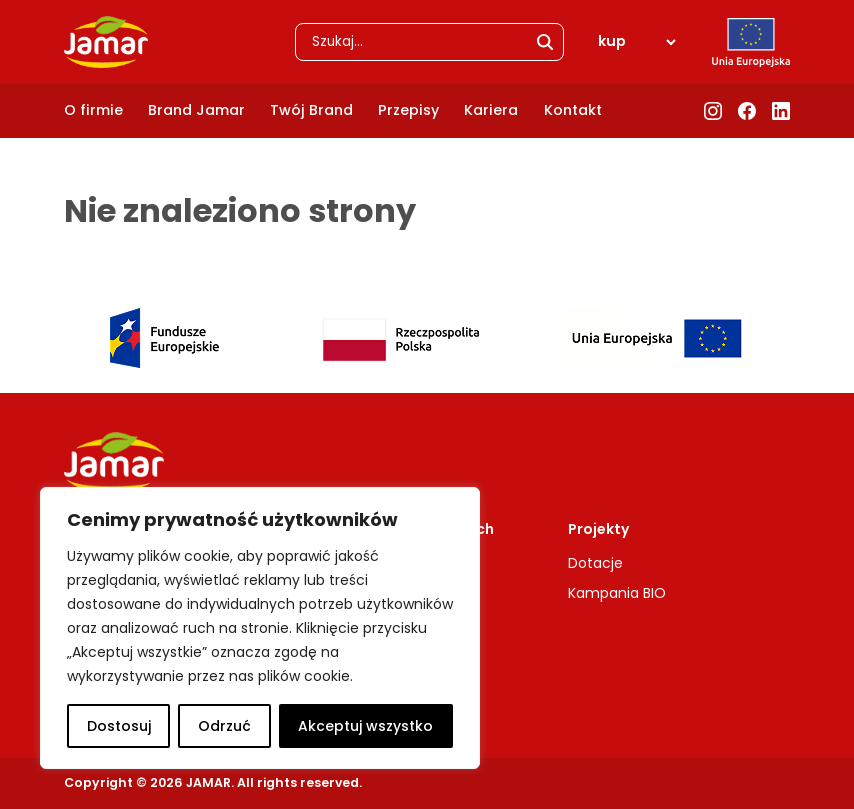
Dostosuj (119, 726)
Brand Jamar (196, 110)
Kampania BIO (617, 593)
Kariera (491, 110)
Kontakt (573, 110)
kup (612, 41)
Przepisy (408, 110)
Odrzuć (224, 726)
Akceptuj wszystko (365, 726)
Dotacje (595, 563)
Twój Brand (311, 110)
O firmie (93, 110)
